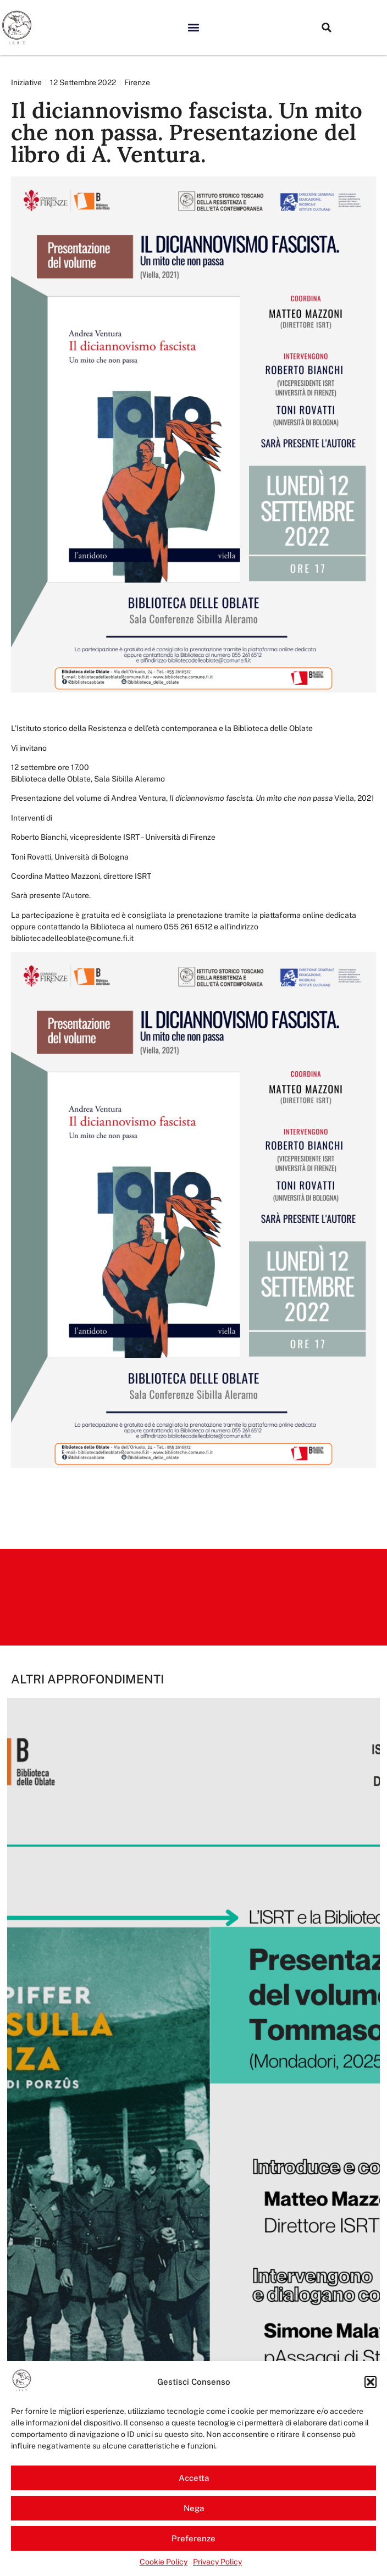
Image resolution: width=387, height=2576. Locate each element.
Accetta (194, 2478)
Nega (194, 2508)
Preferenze (193, 2538)
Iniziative (26, 82)
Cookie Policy (163, 2561)
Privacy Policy (217, 2561)
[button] (370, 2381)
